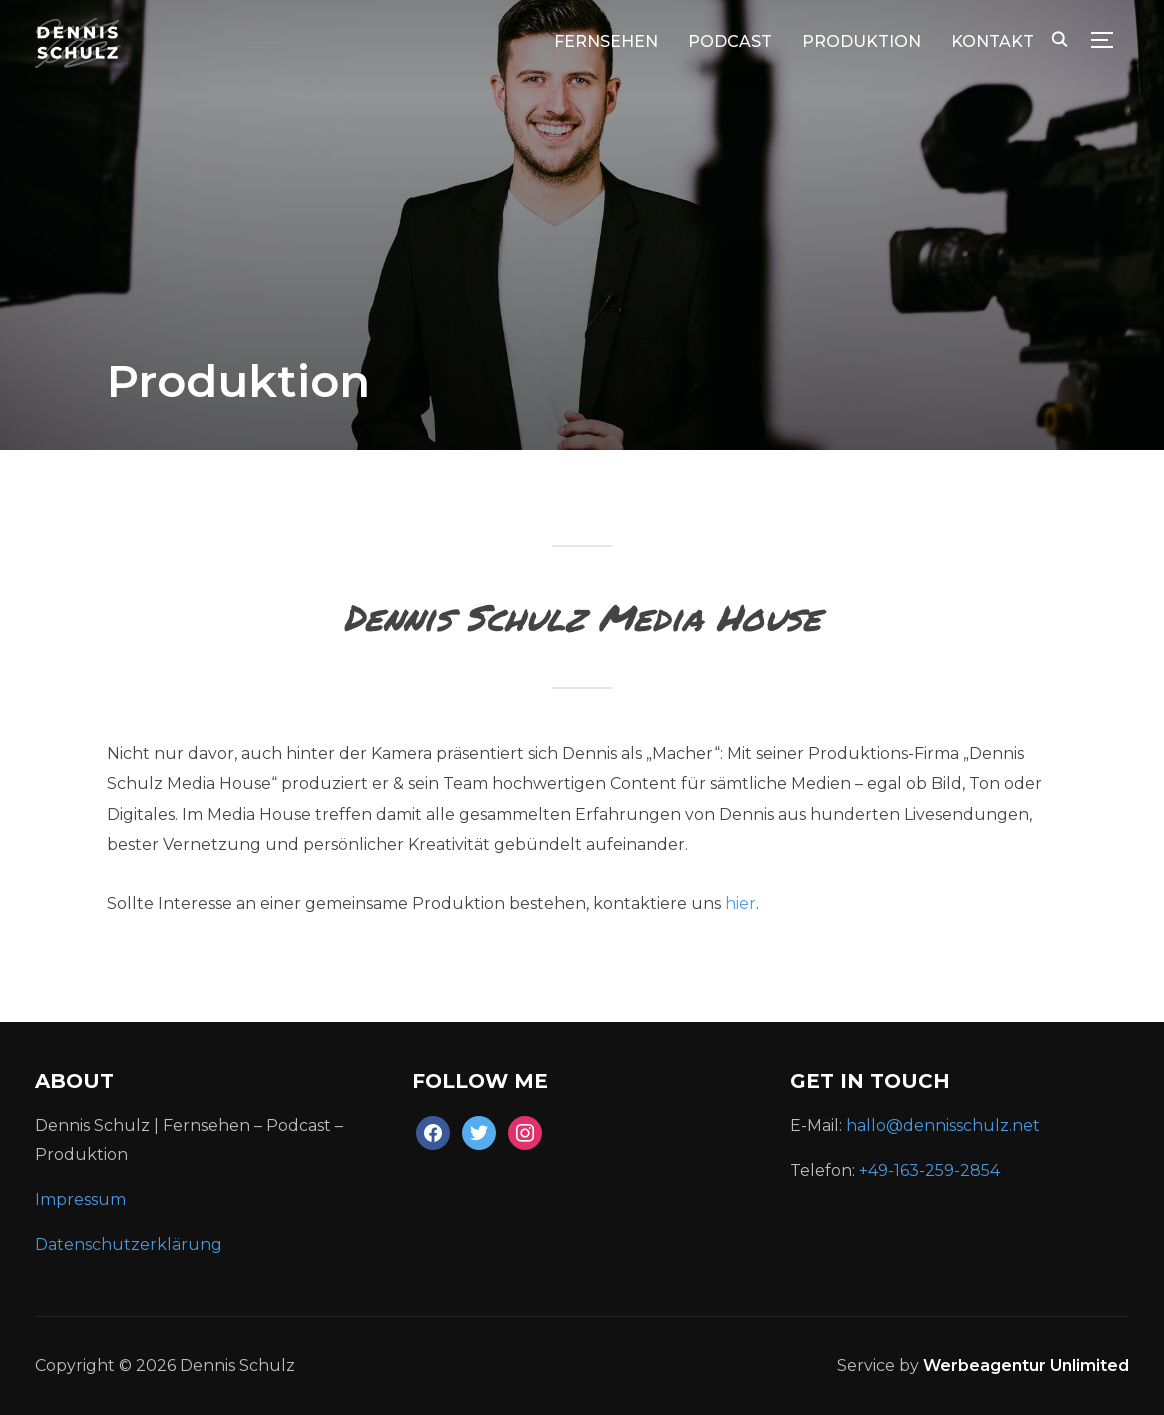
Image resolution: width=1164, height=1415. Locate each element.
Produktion (861, 41)
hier (740, 903)
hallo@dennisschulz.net (943, 1125)
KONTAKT (992, 41)
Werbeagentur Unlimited (1026, 1365)
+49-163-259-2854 (929, 1170)
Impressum (80, 1199)
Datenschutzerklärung (130, 1244)
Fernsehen (606, 41)
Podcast (730, 41)
